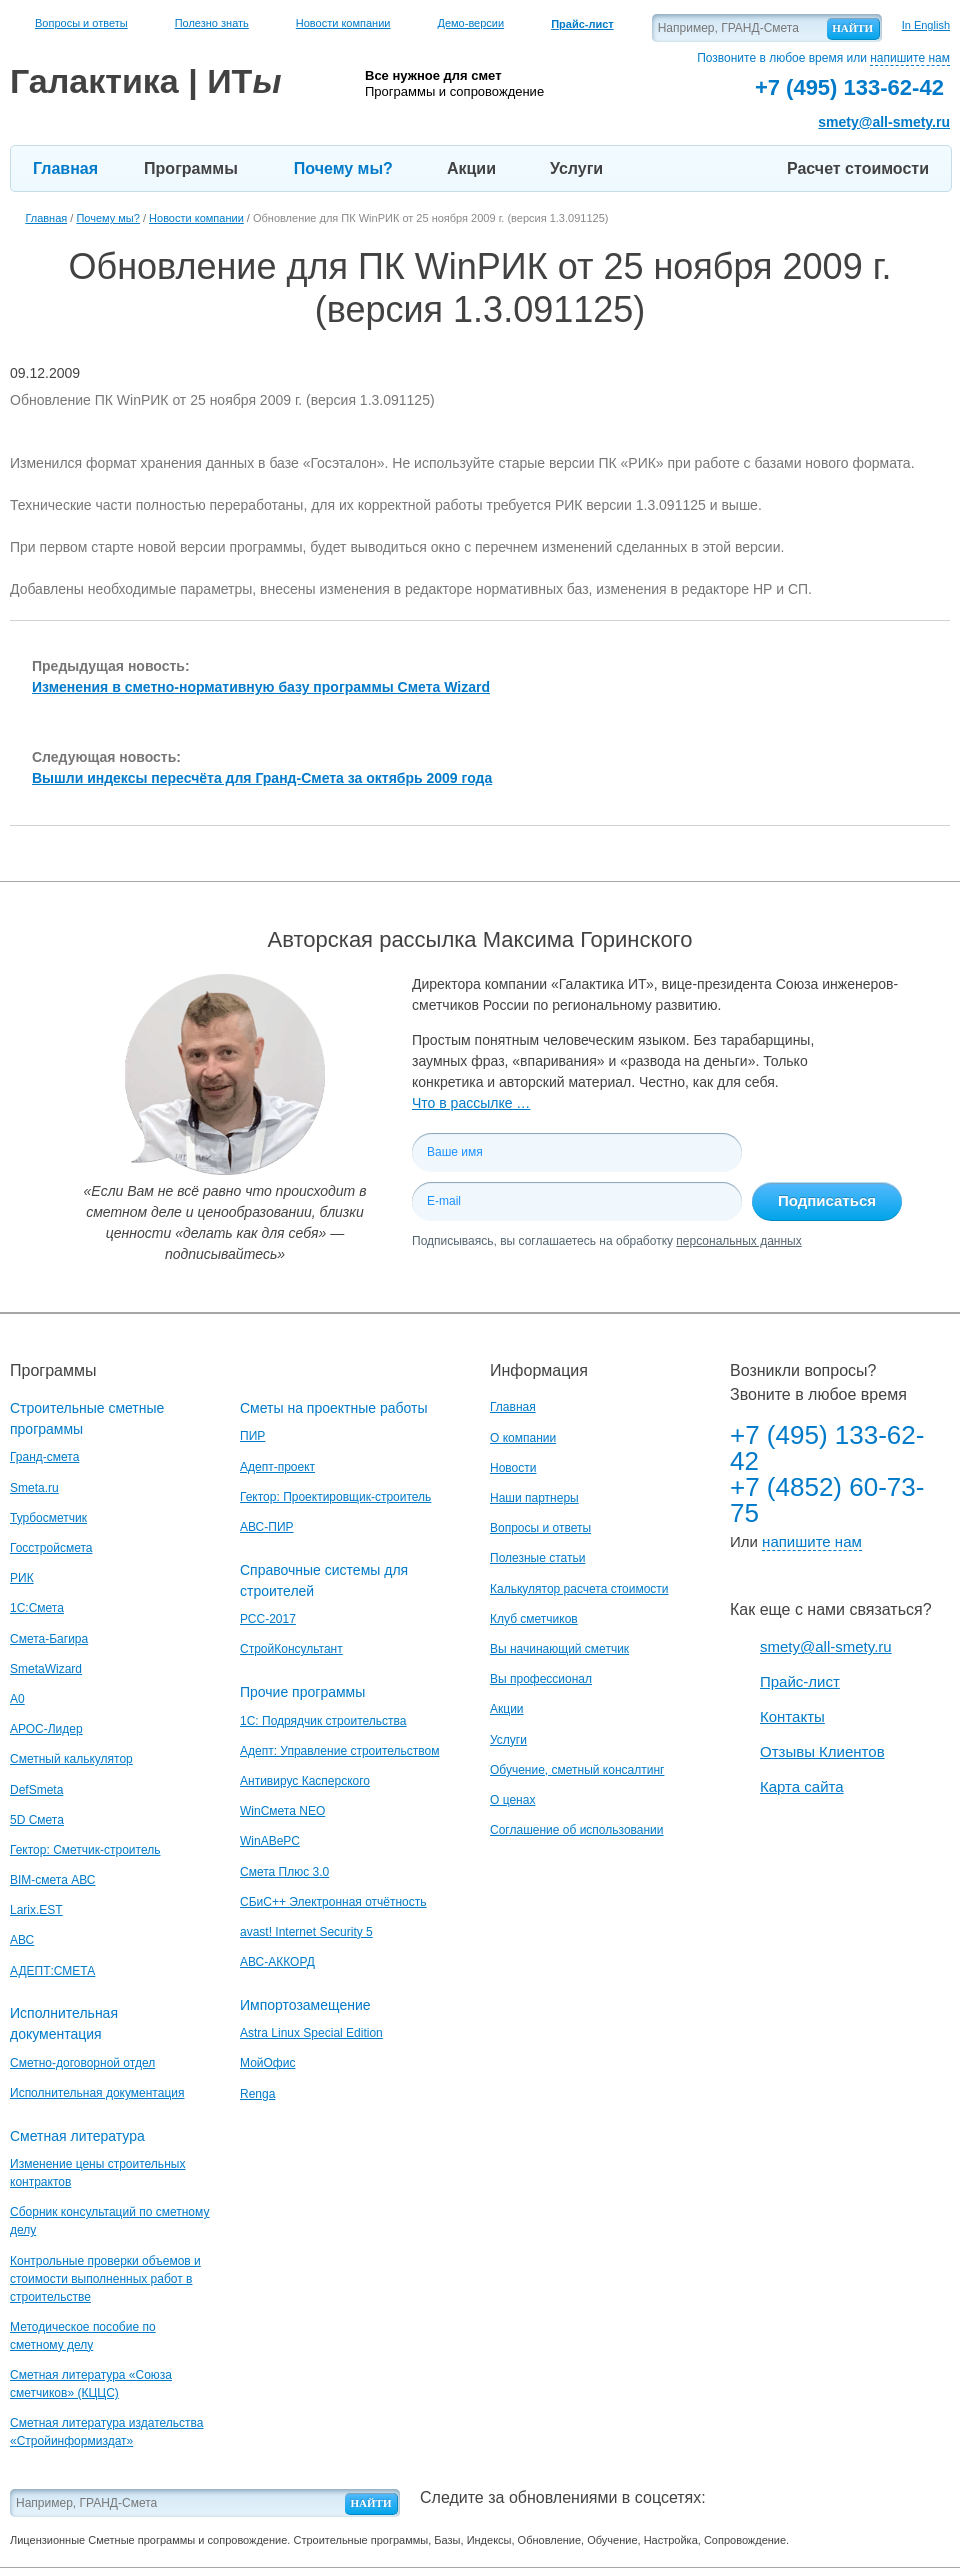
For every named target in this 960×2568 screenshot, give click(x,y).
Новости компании (343, 23)
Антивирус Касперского (305, 1781)
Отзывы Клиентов (822, 1751)
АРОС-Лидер (46, 1729)
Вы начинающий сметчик (559, 1649)
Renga (257, 2094)
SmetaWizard (46, 1669)
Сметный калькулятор (71, 1759)
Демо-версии (470, 23)
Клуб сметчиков (534, 1619)
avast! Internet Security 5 (306, 1932)
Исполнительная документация (97, 2093)
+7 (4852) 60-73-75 (827, 1500)
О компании (523, 1438)
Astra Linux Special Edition (311, 2033)
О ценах (512, 1800)
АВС (22, 1940)
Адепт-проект (277, 1467)
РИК (22, 1578)
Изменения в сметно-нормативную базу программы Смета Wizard (261, 687)
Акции (471, 168)
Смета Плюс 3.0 (284, 1872)
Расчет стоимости (858, 168)
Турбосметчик (48, 1518)
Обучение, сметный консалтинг (577, 1770)
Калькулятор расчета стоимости (579, 1589)
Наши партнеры (534, 1498)
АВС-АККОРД (277, 1962)
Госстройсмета (51, 1548)
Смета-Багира (49, 1639)
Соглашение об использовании (577, 1830)
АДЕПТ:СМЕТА (52, 1971)
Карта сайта (802, 1786)
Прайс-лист (800, 1681)
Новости (513, 1468)
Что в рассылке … (471, 1103)
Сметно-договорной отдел (82, 2063)
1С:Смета (37, 1608)
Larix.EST (36, 1910)
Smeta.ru (34, 1488)
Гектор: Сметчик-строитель (85, 1850)
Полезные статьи (537, 1558)
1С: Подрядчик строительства (323, 1721)
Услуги (576, 168)
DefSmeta (36, 1790)
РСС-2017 (268, 1619)
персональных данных (738, 1241)
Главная (65, 168)
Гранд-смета (44, 1457)
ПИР (252, 1436)
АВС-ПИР (267, 1527)
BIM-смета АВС (53, 1880)
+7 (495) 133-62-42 (827, 1448)
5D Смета (37, 1820)
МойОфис (267, 2063)
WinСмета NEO (282, 1811)
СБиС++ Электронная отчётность (333, 1902)
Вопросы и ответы (81, 23)
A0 (17, 1699)
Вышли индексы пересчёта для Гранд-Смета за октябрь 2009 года (262, 778)
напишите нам (910, 58)
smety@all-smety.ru (884, 122)
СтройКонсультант (291, 1649)
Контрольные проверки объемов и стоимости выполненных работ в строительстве (105, 2279)
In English (926, 25)
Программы (191, 168)
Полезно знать (212, 23)
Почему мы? (343, 168)
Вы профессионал (541, 1679)
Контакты (792, 1716)
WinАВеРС (270, 1841)
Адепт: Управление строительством (339, 1751)
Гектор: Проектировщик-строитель (335, 1497)
